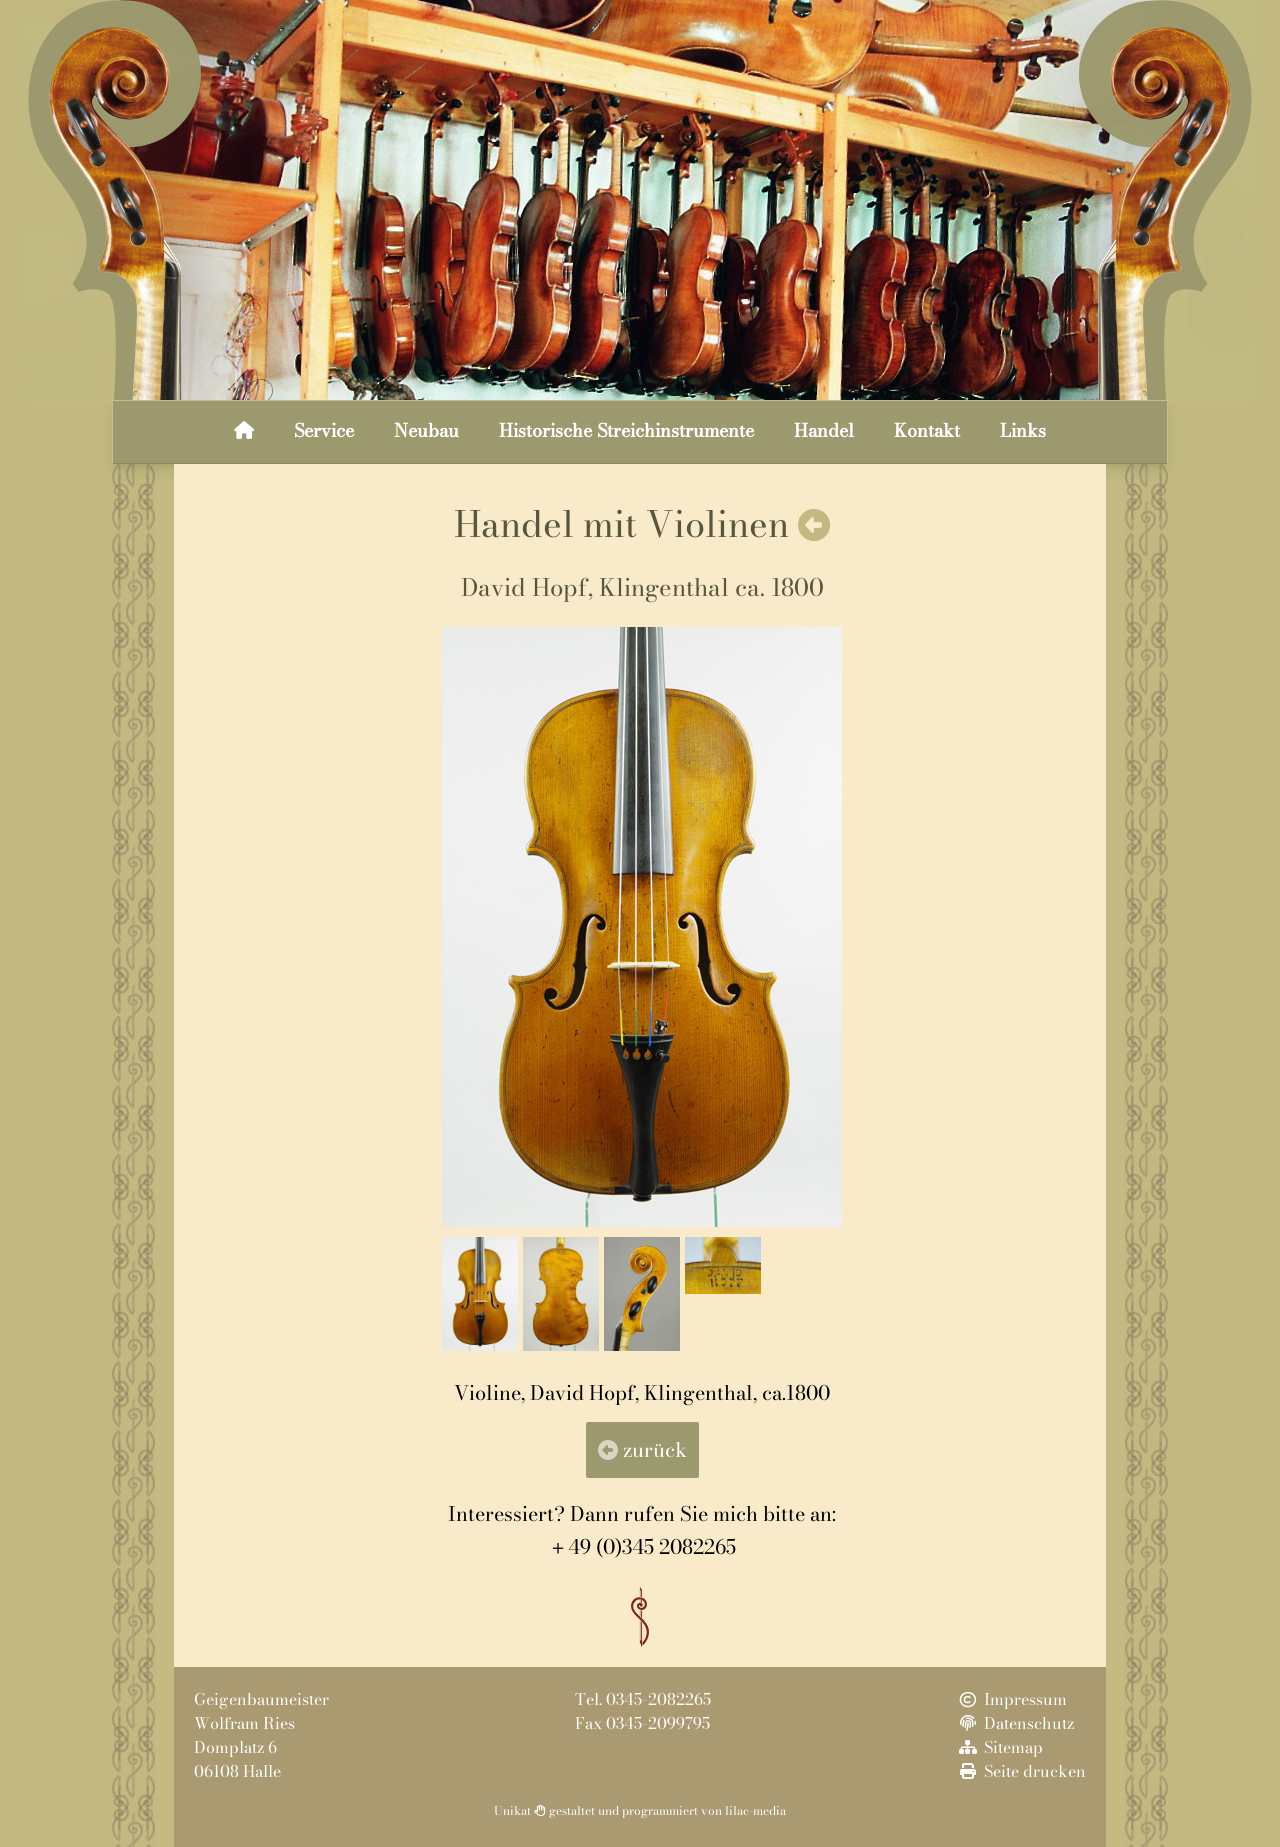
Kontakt (927, 430)
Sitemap (999, 1747)
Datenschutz (1015, 1723)
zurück (642, 1449)
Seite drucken (1021, 1771)
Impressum (1011, 1699)
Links (1023, 430)
